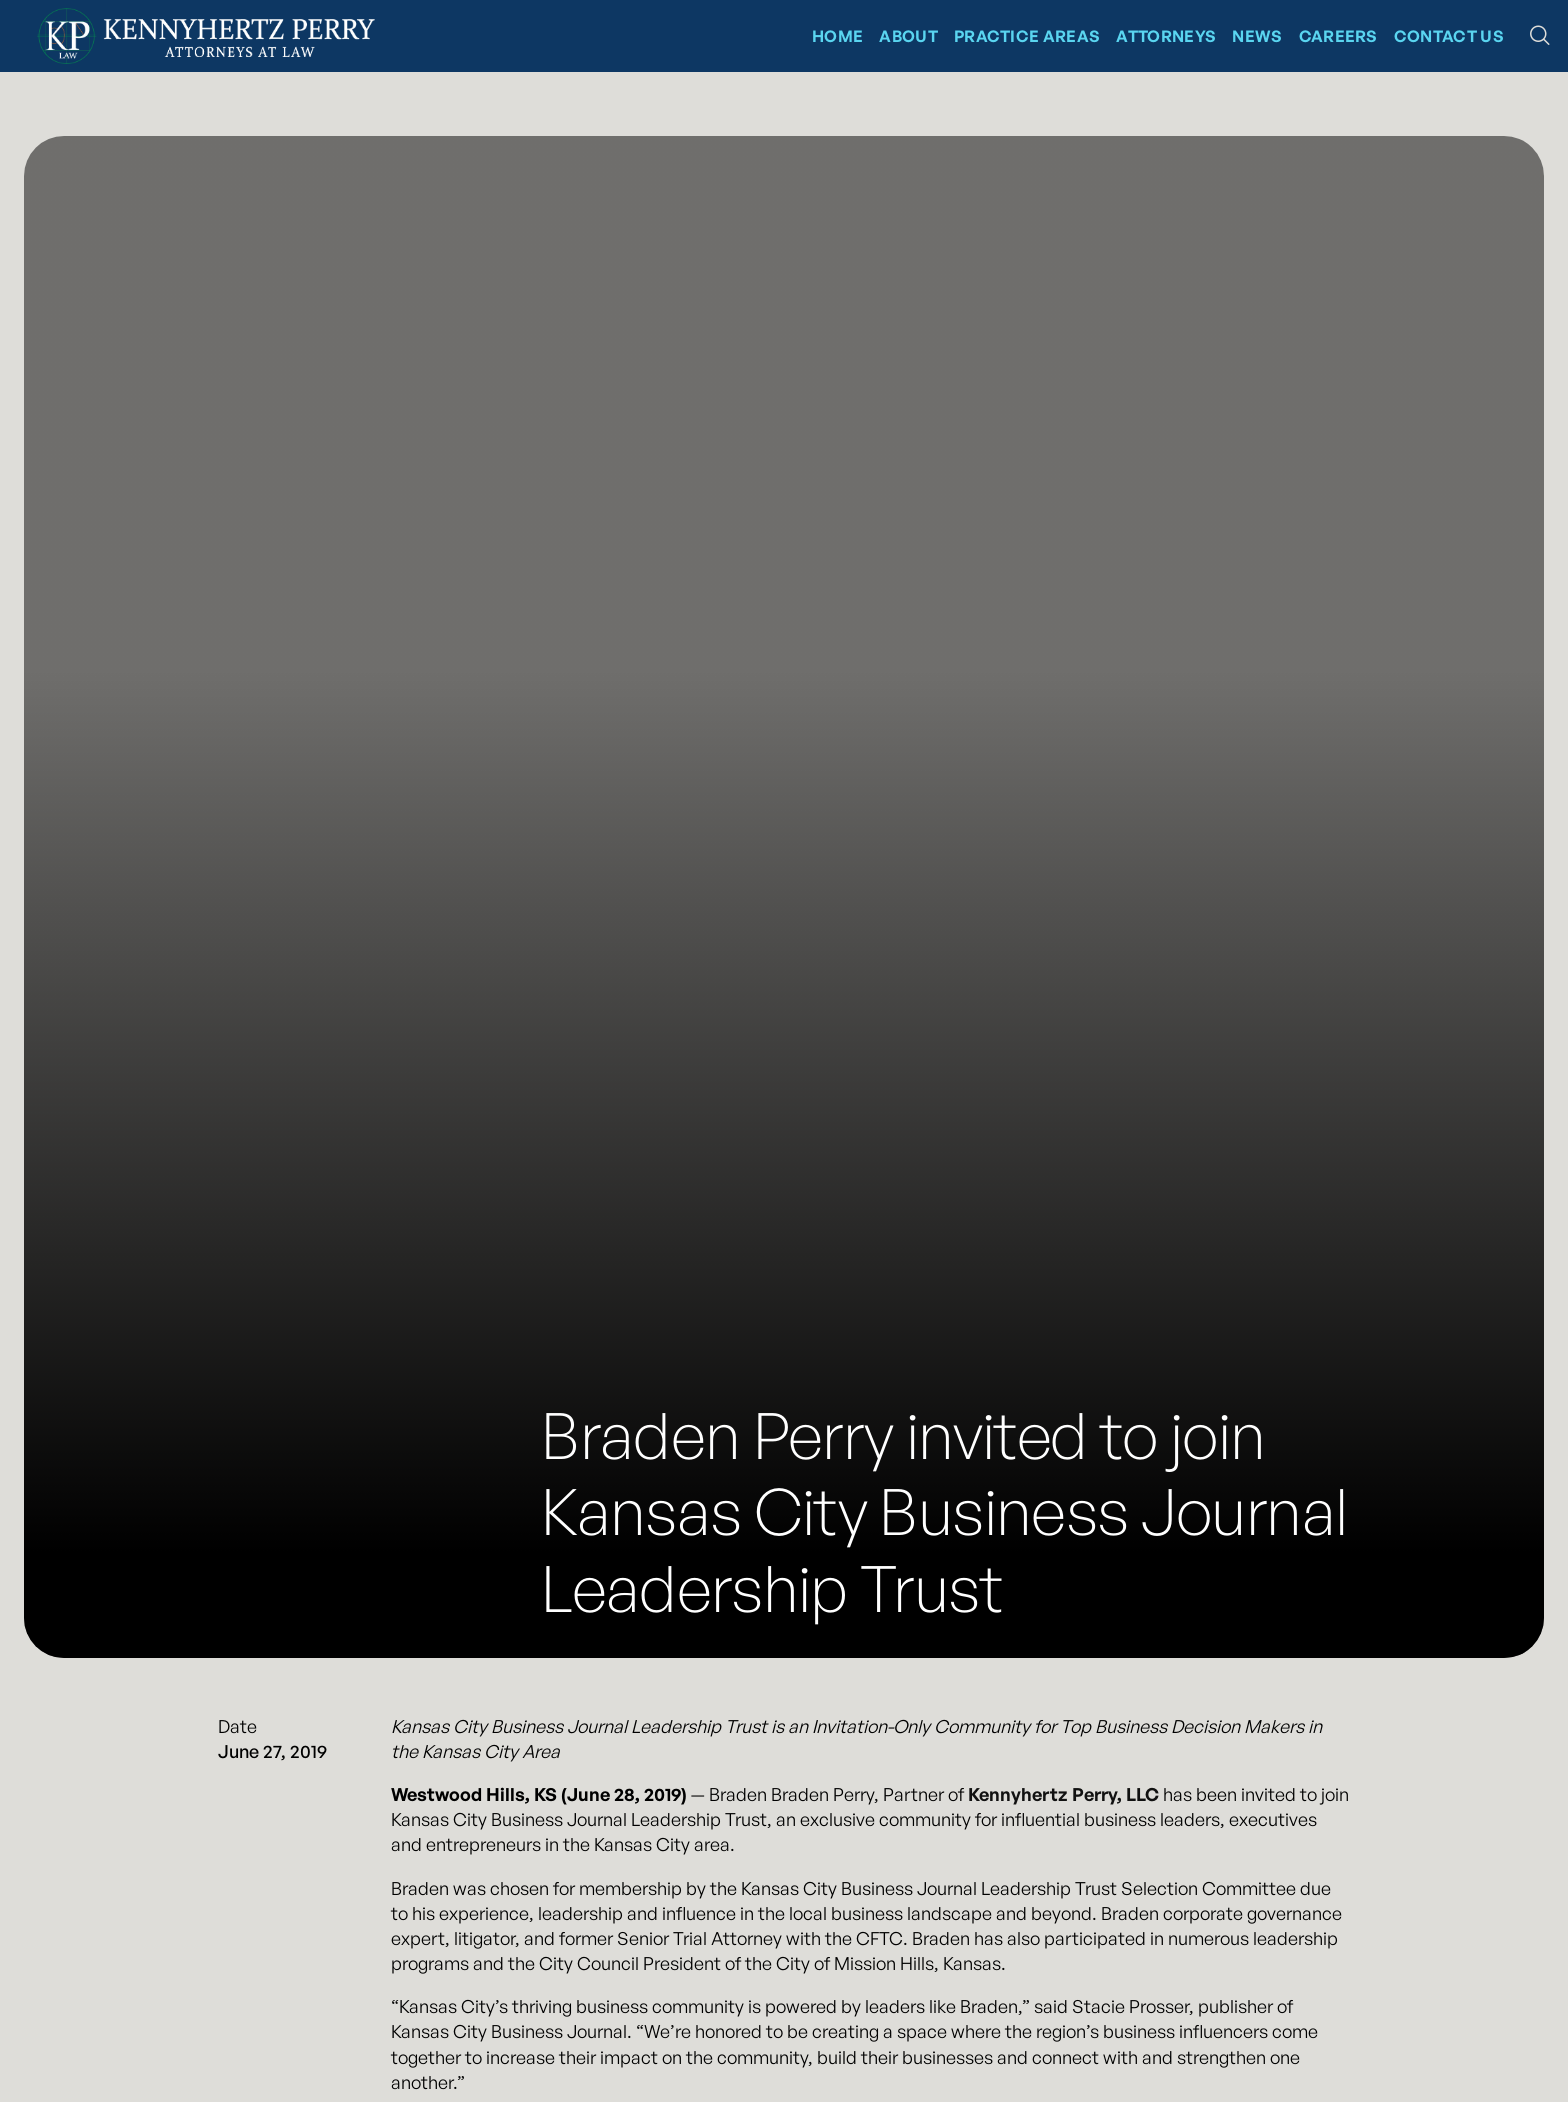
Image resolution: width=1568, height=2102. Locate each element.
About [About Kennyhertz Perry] (908, 36)
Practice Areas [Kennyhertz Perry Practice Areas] (1027, 36)
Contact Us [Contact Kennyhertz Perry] (1449, 36)
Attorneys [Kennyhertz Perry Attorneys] (1166, 36)
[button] (1540, 36)
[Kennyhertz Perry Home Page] (206, 36)
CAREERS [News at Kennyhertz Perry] (1338, 36)
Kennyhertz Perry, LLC (1063, 1794)
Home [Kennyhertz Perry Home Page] (837, 36)
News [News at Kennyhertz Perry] (1257, 36)
